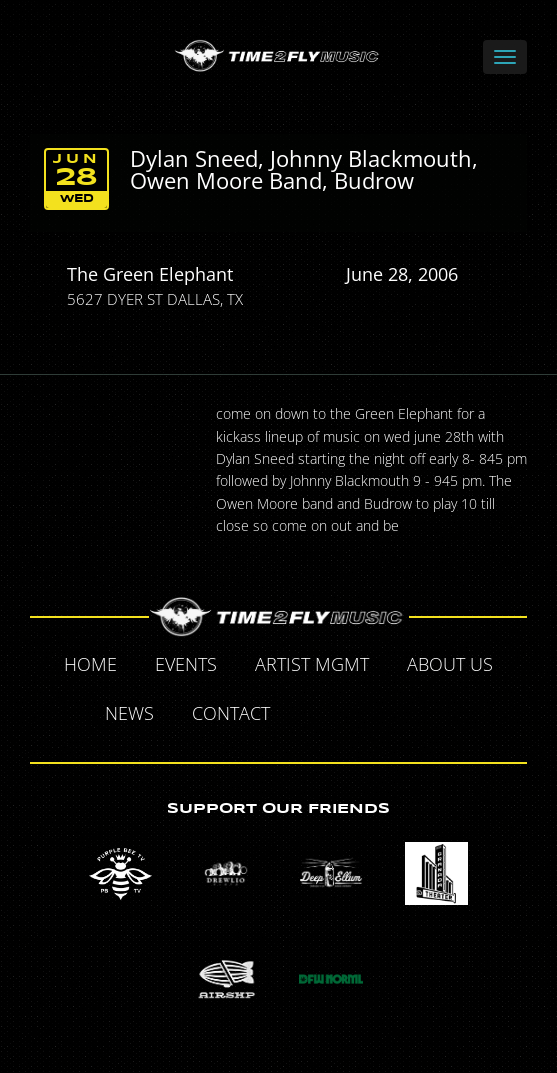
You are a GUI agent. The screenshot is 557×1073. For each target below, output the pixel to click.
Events (186, 664)
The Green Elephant (150, 274)
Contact (231, 713)
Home (90, 664)
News (129, 713)
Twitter (358, 716)
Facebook (312, 716)
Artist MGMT (312, 664)
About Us (450, 664)
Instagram (450, 716)
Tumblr (404, 716)
